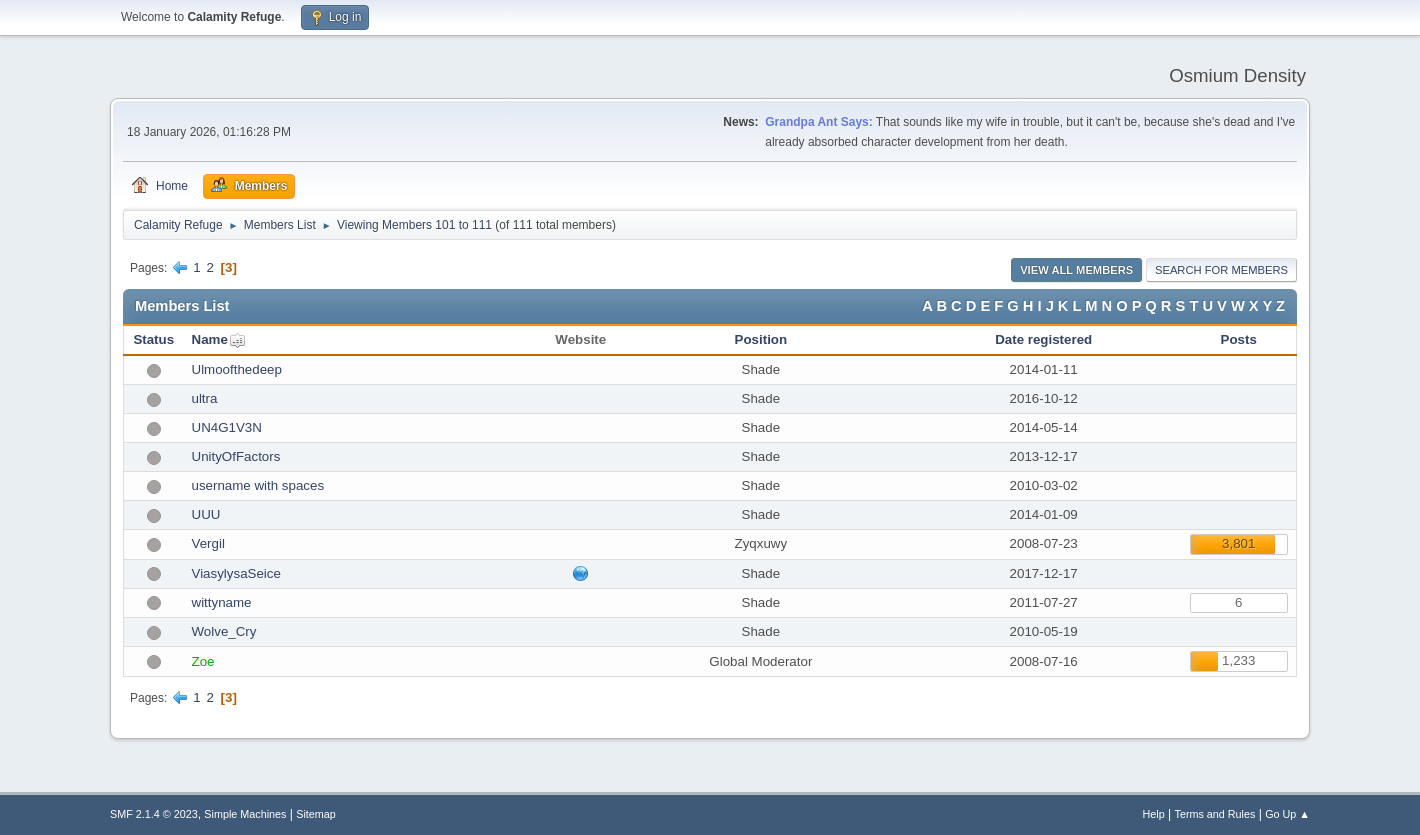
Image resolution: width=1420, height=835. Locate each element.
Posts (1239, 339)
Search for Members (1221, 270)
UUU (206, 514)
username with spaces (258, 485)
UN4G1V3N (227, 427)
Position (761, 339)
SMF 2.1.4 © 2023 (154, 814)
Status (153, 339)
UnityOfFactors (236, 456)
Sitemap (316, 814)
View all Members (1076, 270)
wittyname (222, 602)
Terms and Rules (1215, 814)
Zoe (203, 661)
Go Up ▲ (1287, 814)
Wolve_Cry (224, 631)
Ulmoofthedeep (237, 369)
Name (210, 339)
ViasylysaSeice (236, 573)
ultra (205, 398)
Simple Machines (245, 814)
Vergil (208, 543)
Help (1154, 814)
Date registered (1043, 339)
